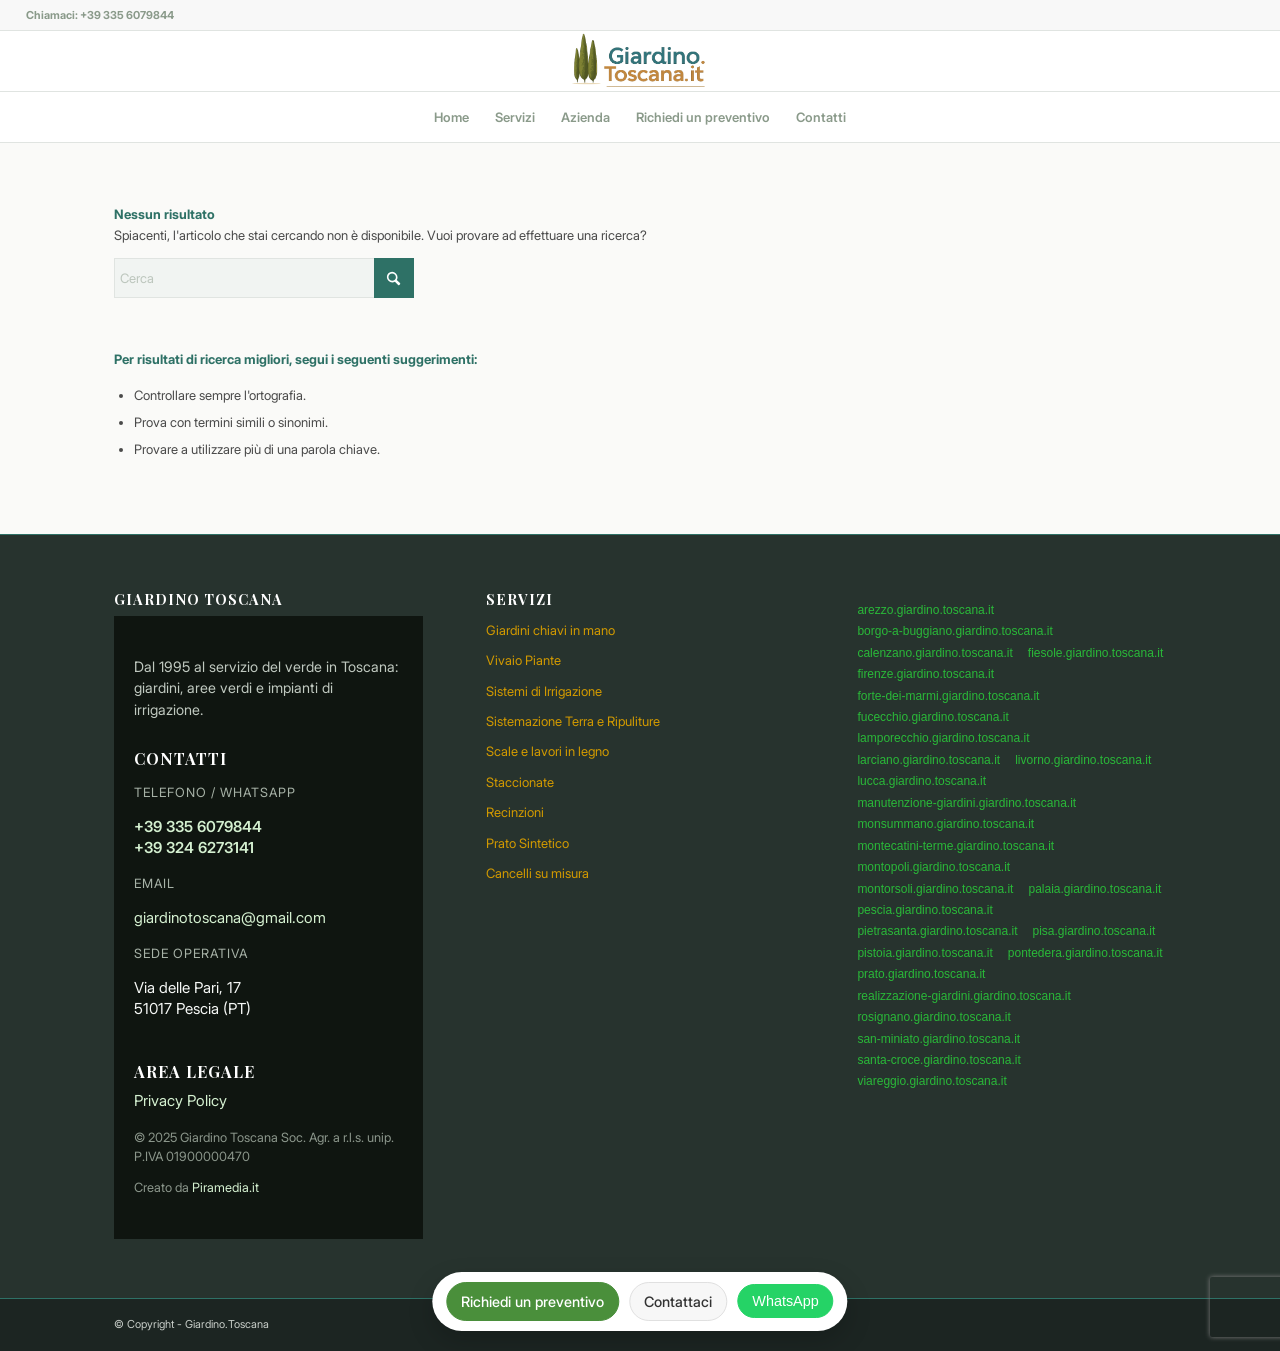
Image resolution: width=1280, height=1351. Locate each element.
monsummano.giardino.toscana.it (945, 824)
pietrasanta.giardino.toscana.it (937, 931)
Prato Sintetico (527, 843)
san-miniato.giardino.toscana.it (938, 1039)
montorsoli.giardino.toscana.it (935, 889)
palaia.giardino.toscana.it (1094, 889)
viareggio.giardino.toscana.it (931, 1081)
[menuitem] (451, 117)
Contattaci (678, 1301)
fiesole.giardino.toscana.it (1095, 653)
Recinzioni (515, 812)
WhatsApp (785, 1301)
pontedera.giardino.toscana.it (1085, 953)
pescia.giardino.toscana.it (924, 910)
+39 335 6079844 (198, 826)
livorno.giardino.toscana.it (1083, 760)
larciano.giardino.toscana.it (928, 760)
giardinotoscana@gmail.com (230, 917)
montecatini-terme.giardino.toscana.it (955, 846)
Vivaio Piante (523, 660)
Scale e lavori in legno (547, 751)
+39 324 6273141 (194, 847)
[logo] (639, 61)
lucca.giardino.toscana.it (921, 781)
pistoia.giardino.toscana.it (924, 953)
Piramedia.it (225, 1187)
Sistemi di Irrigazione (544, 691)
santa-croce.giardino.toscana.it (938, 1060)
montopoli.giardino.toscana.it (933, 867)
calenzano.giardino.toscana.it (934, 653)
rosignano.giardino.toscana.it (933, 1017)
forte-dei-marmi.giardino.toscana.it (948, 696)
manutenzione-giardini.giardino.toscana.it (966, 803)
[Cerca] (264, 278)
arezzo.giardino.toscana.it (925, 610)
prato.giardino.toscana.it (921, 974)
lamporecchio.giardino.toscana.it (943, 738)
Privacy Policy (180, 1100)
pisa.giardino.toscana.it (1093, 931)
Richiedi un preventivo (532, 1301)
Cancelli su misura (537, 873)
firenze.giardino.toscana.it (925, 674)
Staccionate (520, 782)
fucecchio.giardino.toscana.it (932, 717)
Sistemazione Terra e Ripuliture (573, 721)
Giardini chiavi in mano (550, 630)
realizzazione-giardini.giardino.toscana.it (963, 996)
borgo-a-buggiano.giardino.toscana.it (954, 631)
